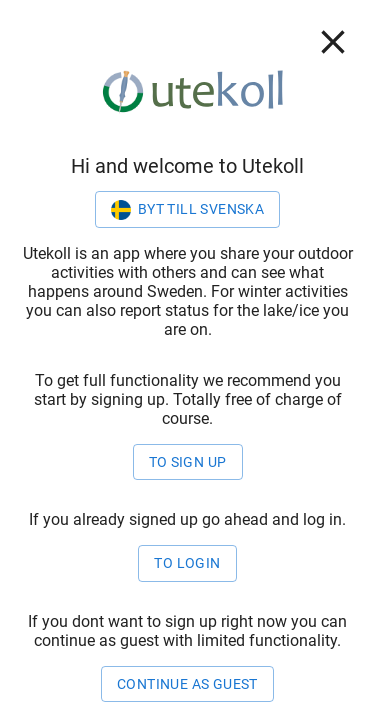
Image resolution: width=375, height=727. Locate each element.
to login (187, 563)
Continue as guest (187, 684)
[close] (333, 42)
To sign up (188, 462)
